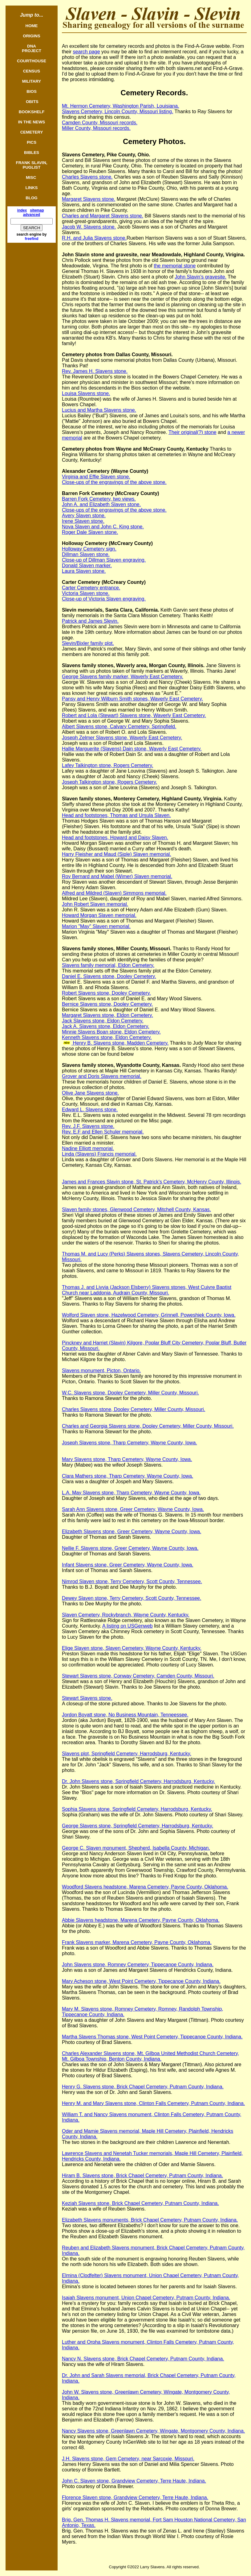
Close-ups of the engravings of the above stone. (114, 482)
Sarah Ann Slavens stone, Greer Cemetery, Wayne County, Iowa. (133, 1509)
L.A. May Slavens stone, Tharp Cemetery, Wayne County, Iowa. (131, 1492)
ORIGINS (31, 36)
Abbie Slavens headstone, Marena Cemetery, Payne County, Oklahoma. (141, 1920)
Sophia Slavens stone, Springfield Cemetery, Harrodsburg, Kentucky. (137, 1809)
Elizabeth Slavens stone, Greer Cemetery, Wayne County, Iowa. (131, 1531)
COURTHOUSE (31, 61)
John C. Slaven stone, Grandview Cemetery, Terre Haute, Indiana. (134, 2480)
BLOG (32, 198)
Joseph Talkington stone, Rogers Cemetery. (109, 782)
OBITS (31, 101)
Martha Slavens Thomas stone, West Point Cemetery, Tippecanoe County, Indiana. (152, 2036)
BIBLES (31, 152)
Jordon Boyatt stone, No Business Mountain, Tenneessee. (125, 1714)
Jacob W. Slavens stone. (89, 226)
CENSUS (31, 71)
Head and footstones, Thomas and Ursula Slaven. (116, 815)
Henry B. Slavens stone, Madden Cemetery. (119, 1043)
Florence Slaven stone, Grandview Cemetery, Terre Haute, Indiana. (135, 2497)
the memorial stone (175, 265)
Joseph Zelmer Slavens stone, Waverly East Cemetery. (122, 737)
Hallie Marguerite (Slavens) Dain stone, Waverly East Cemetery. (132, 748)
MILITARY (31, 81)
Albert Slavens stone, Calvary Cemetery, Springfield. (119, 726)
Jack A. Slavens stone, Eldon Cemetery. (105, 1026)
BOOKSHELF (32, 111)
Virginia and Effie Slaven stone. (96, 476)
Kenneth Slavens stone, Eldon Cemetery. (107, 1037)
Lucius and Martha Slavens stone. (99, 410)
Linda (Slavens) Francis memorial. (99, 1154)
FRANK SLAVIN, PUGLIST (31, 165)
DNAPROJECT (31, 48)
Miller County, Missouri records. (96, 128)
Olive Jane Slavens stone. (90, 1093)
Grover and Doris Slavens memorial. (101, 1076)
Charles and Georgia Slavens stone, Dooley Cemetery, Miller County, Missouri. (148, 1426)
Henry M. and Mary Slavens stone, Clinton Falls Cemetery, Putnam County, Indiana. (153, 2103)
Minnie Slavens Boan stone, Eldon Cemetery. (111, 1031)
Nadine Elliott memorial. (88, 1148)
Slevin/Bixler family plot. (88, 643)
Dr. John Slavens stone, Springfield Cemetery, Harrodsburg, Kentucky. (138, 1781)
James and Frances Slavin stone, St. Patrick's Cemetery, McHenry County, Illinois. (151, 1181)
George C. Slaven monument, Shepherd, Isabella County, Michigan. (136, 1848)
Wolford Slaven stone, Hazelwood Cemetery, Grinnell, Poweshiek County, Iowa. (149, 1315)
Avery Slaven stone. (84, 515)
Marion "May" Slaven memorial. (96, 926)
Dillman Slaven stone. (86, 554)
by (36, 236)
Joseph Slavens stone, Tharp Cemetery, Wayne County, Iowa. (129, 1442)
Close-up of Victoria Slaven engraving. (104, 598)
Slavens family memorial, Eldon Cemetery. (108, 965)
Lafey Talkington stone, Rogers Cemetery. (107, 765)
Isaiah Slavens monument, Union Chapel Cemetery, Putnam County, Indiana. (146, 2297)
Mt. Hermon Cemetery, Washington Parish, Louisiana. (120, 106)
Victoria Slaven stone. (85, 593)
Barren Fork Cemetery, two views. (99, 499)
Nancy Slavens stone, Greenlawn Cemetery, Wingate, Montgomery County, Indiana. (153, 2431)
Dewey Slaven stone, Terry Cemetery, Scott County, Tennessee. (131, 1598)
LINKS (32, 187)
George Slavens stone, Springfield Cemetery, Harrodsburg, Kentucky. (137, 1825)
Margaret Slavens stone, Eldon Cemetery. (107, 1015)
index (22, 210)
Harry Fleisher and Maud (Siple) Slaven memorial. (116, 854)
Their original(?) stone (192, 432)
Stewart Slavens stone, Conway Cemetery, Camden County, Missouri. (138, 1675)
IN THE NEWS (31, 122)
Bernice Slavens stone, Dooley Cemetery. (107, 1004)
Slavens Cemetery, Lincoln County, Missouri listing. (117, 111)
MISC (31, 177)
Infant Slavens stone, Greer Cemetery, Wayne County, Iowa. (127, 1564)
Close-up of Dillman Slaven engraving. (104, 560)
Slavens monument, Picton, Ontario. (101, 1370)
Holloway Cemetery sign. (89, 548)
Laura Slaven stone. (84, 571)
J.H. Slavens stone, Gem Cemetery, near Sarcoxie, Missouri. (128, 2458)
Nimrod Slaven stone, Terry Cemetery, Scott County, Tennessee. (132, 1581)
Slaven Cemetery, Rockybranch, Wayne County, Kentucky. (125, 1614)
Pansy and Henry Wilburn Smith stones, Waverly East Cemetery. (132, 698)
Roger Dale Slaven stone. (90, 532)
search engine (28, 234)
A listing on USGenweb (127, 1626)
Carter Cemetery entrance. (91, 587)
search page (86, 51)
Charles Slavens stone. (87, 177)
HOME (32, 25)
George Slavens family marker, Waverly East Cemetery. (122, 676)
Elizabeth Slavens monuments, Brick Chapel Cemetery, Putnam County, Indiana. (150, 2220)
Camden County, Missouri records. (99, 122)
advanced (31, 215)
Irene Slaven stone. (83, 521)
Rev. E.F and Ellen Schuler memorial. (103, 1131)
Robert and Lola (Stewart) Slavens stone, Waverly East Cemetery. (134, 715)
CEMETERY (31, 132)
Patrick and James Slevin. (90, 621)
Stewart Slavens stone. (87, 1698)
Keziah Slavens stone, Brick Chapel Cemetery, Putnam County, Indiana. (140, 2203)
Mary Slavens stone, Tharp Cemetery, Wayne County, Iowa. (127, 1459)
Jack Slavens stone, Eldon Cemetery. (103, 1020)
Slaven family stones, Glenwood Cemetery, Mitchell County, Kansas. (136, 1209)
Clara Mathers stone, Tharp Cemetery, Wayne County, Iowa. (127, 1476)
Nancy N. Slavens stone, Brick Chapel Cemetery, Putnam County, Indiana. (143, 2358)
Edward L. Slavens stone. (90, 1109)
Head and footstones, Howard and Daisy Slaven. (115, 837)
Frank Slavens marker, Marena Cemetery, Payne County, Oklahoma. (137, 1942)
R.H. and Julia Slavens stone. (94, 238)
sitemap (37, 210)
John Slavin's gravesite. (200, 276)
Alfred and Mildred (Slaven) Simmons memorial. (114, 893)
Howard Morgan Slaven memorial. (99, 915)
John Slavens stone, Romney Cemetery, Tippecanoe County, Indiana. (137, 1964)
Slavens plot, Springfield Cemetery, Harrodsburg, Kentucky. (126, 1753)
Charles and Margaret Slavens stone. (102, 215)
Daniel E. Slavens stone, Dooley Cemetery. (109, 976)
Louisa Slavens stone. (86, 393)
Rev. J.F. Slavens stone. (88, 1126)
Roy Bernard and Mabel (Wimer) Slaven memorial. (117, 876)
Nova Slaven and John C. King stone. (103, 526)
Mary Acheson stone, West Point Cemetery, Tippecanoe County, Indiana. (141, 1981)
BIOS (32, 91)
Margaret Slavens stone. (88, 199)
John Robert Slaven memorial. (95, 904)
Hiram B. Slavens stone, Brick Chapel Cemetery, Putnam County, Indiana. (142, 2175)
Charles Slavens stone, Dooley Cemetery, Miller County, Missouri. (133, 1409)
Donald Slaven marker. (87, 565)
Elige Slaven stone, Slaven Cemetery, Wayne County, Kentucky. (131, 1648)
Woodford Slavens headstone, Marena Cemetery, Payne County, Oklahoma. (145, 1886)
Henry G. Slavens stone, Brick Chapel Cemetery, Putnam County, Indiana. (143, 2086)
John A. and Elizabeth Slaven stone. (101, 504)
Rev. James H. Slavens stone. (95, 371)
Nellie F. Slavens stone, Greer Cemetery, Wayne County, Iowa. (130, 1548)
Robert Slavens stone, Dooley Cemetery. (106, 993)
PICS (31, 142)
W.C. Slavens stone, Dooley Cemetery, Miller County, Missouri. (130, 1392)
